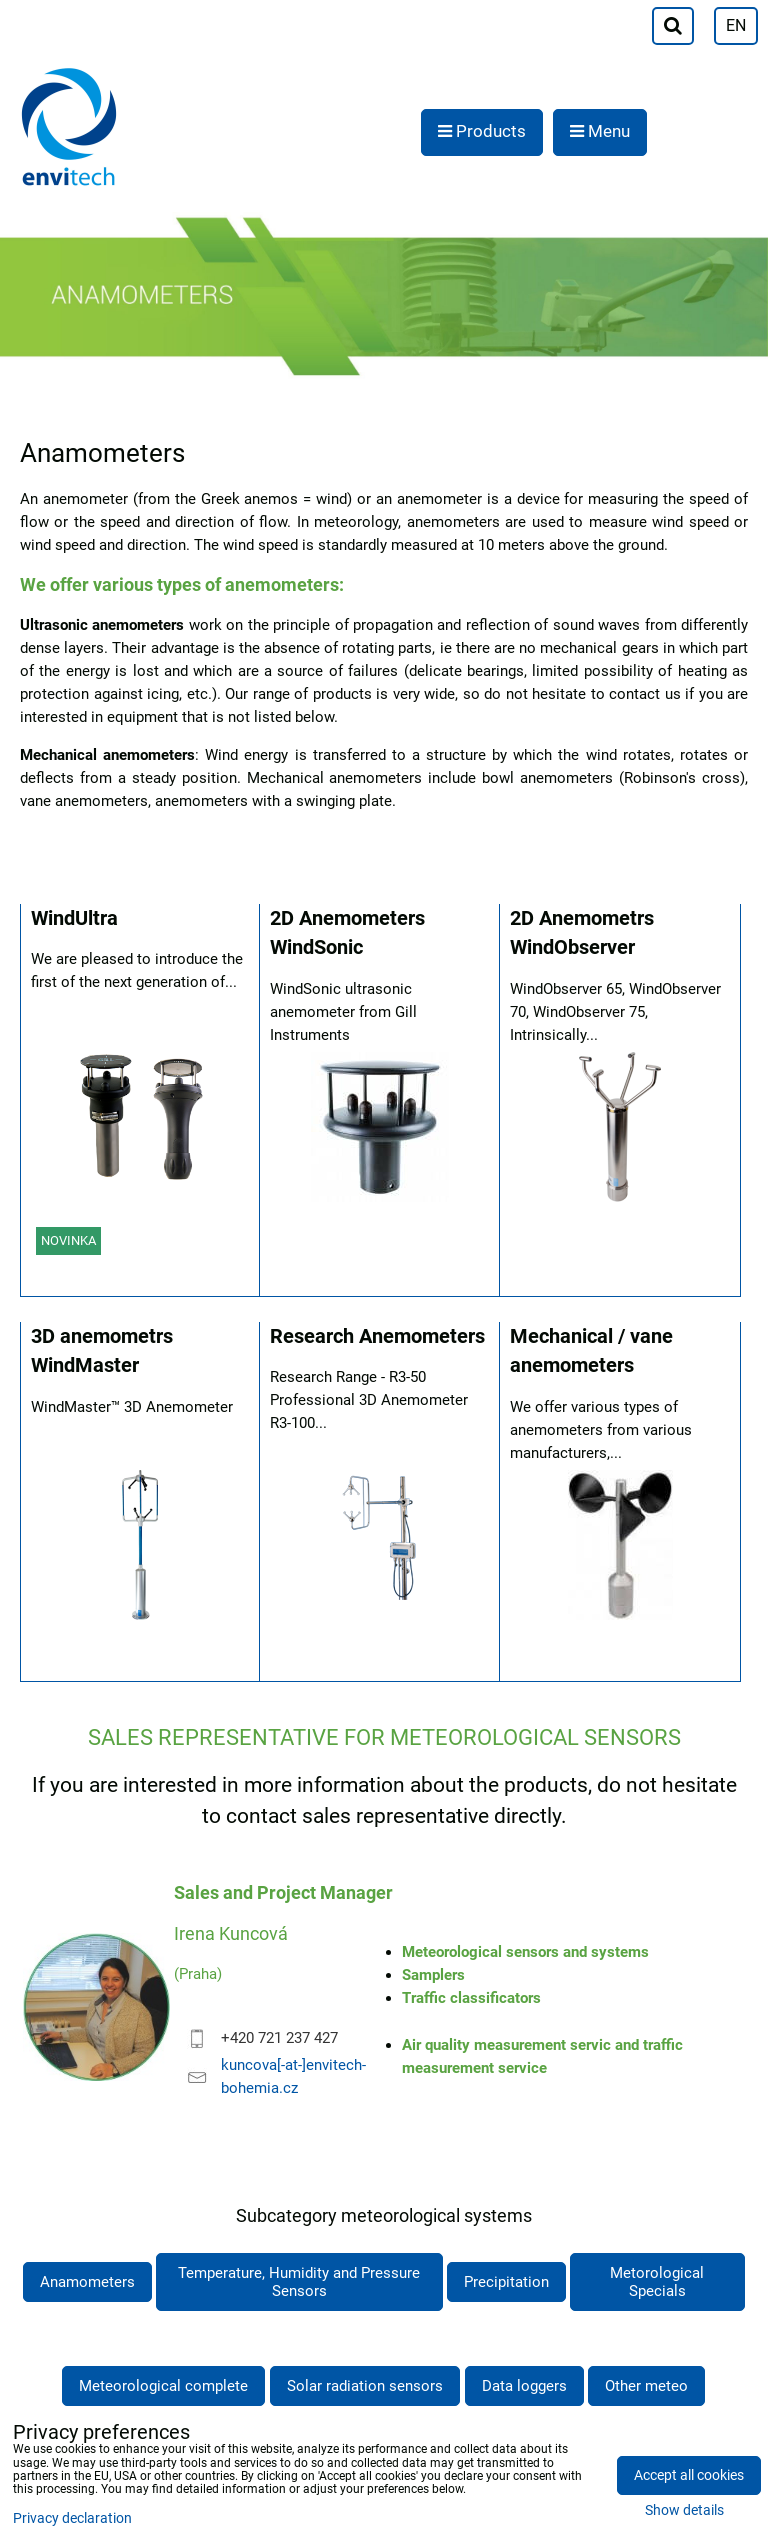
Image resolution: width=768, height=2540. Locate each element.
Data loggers (524, 2386)
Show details (684, 2511)
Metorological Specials (657, 2282)
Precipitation (506, 2282)
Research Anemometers (377, 1336)
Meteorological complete (163, 2386)
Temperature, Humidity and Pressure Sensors (299, 2282)
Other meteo (646, 2386)
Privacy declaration (72, 2518)
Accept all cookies (689, 2475)
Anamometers (87, 2282)
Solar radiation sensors (365, 2386)
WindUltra (74, 918)
